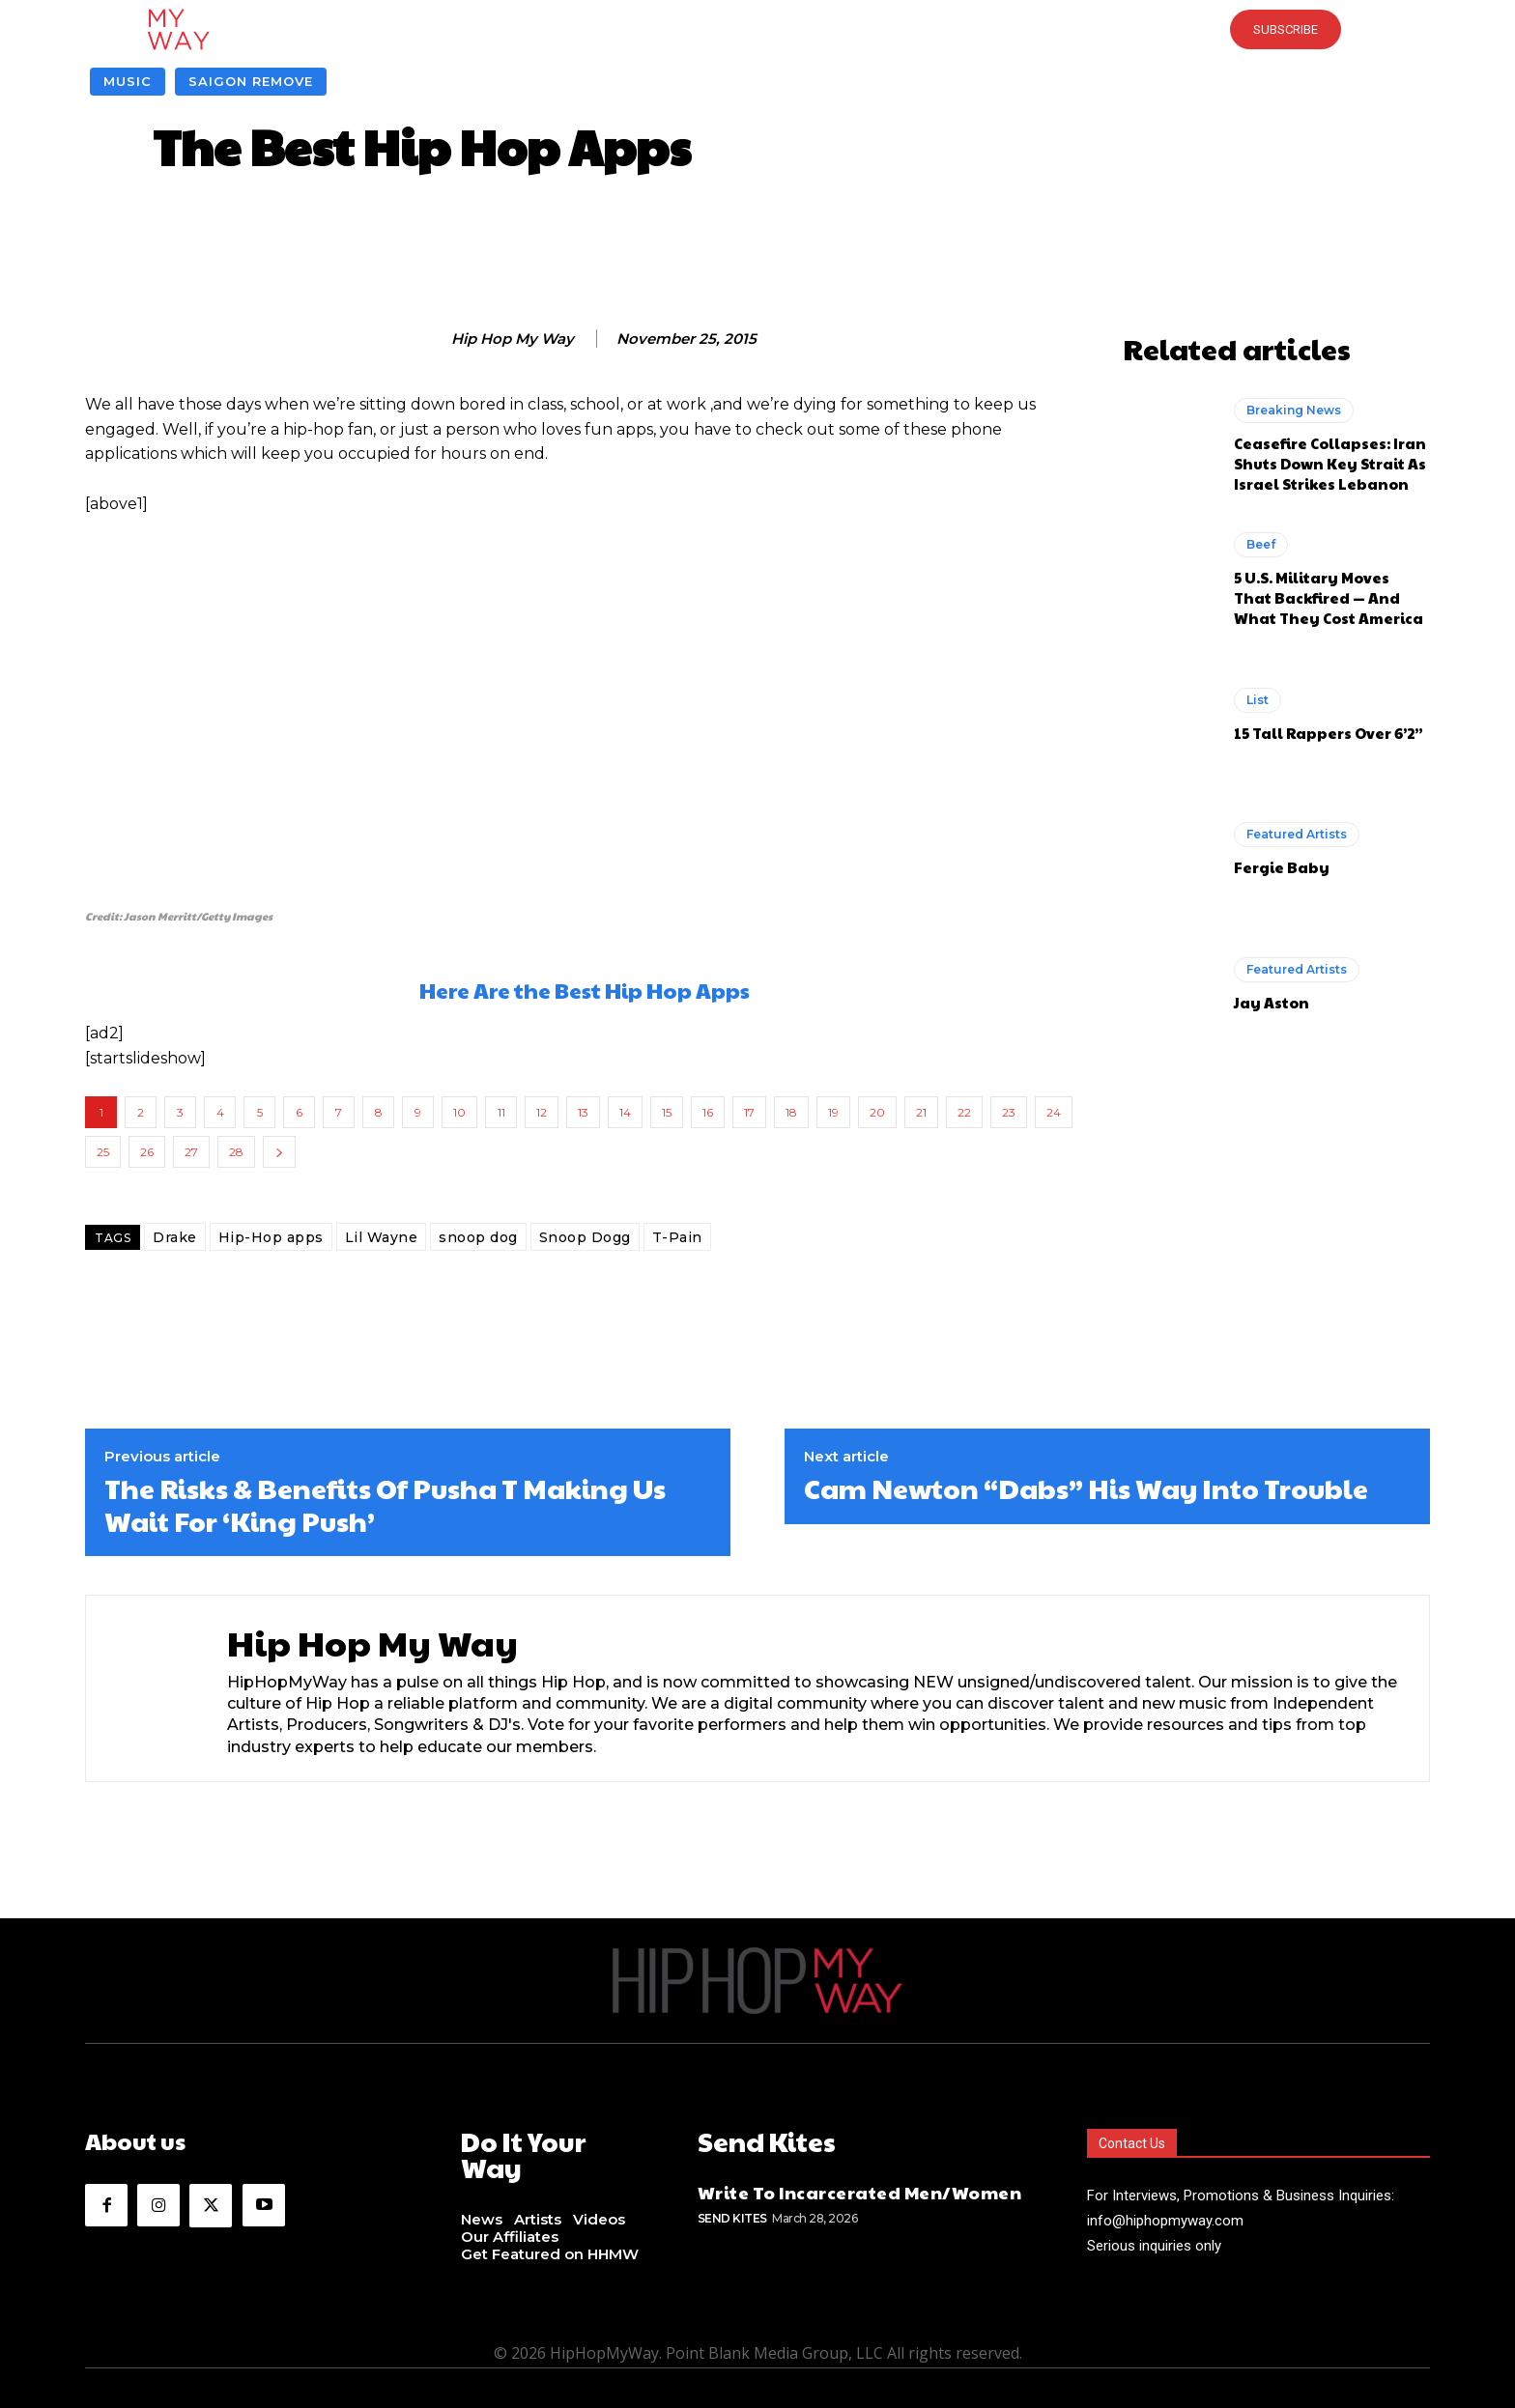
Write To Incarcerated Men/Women (860, 2189)
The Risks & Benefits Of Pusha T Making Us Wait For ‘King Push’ (385, 1504)
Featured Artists (1296, 834)
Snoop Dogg (585, 1237)
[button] (757, 29)
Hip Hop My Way (512, 339)
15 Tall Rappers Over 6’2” (1328, 732)
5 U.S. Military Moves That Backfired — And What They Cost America (1328, 597)
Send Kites (732, 2215)
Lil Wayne (381, 1237)
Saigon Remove (251, 82)
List (1257, 700)
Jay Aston (1271, 1002)
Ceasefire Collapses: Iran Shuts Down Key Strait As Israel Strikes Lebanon (1330, 463)
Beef (1260, 544)
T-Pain (677, 1237)
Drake (175, 1237)
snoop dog (478, 1237)
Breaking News (1293, 410)
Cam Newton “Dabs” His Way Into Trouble (1086, 1488)
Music (127, 82)
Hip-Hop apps (271, 1237)
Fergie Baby (1281, 867)
